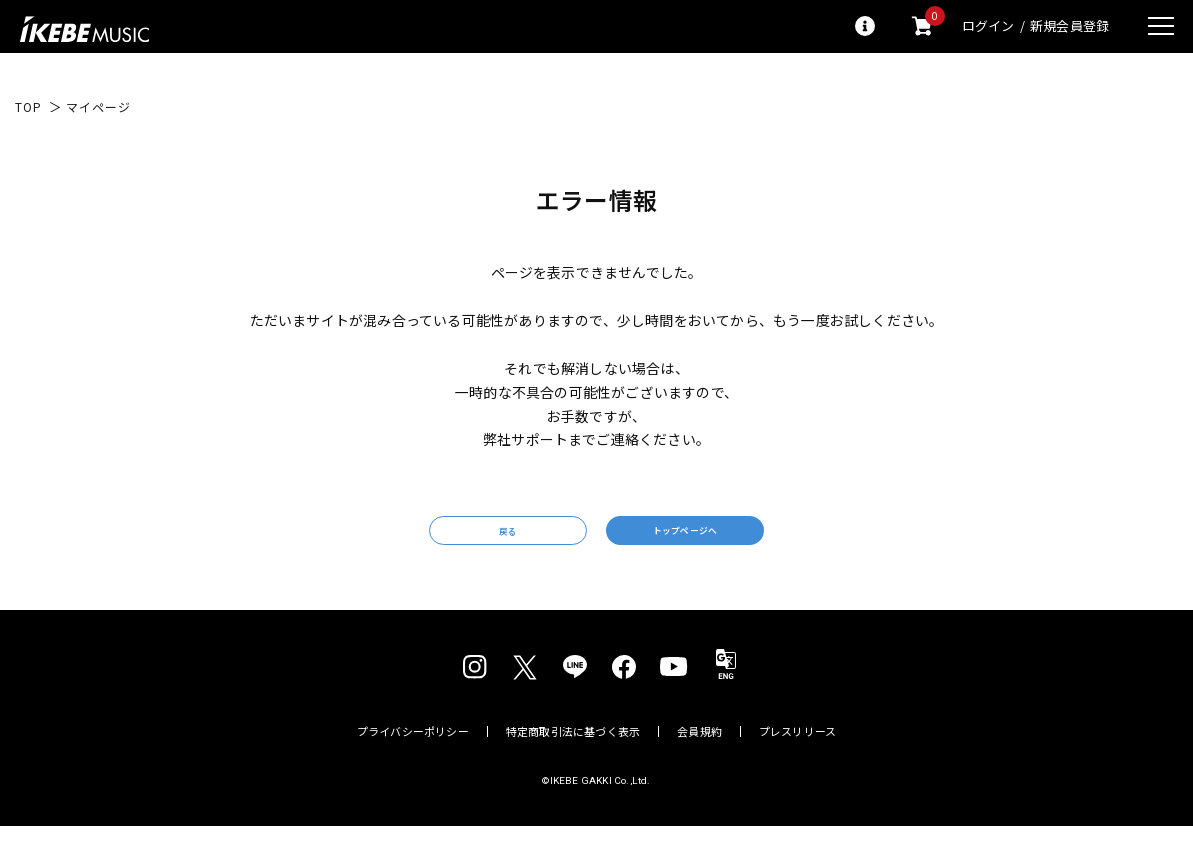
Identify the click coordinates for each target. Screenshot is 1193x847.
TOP (28, 107)
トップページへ (740, 540)
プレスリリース (798, 751)
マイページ (98, 107)
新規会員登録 (1070, 26)
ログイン (988, 26)
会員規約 (699, 751)
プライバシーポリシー (413, 751)
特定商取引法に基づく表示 (573, 751)
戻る (452, 541)
